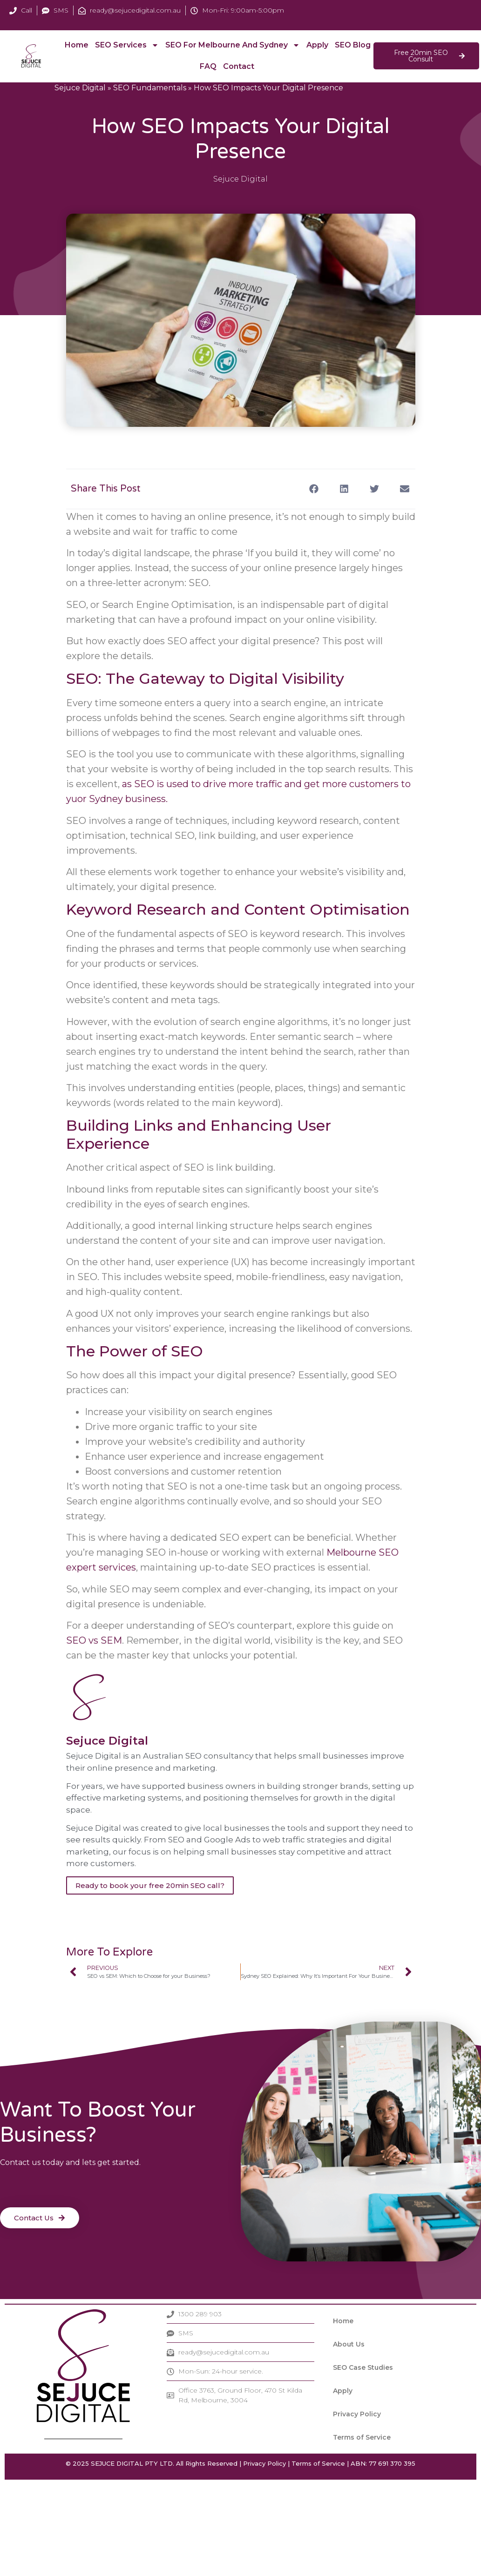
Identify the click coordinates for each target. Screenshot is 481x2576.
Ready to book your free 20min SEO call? (149, 1885)
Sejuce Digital (80, 87)
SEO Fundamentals (149, 87)
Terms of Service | (320, 2463)
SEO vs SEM (94, 1640)
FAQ (208, 66)
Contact (239, 66)
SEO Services (127, 45)
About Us (349, 2344)
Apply (316, 44)
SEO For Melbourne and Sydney (231, 45)
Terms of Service (362, 2437)
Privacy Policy (357, 2414)
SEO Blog (357, 45)
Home (78, 44)
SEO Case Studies (363, 2367)
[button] (314, 489)
